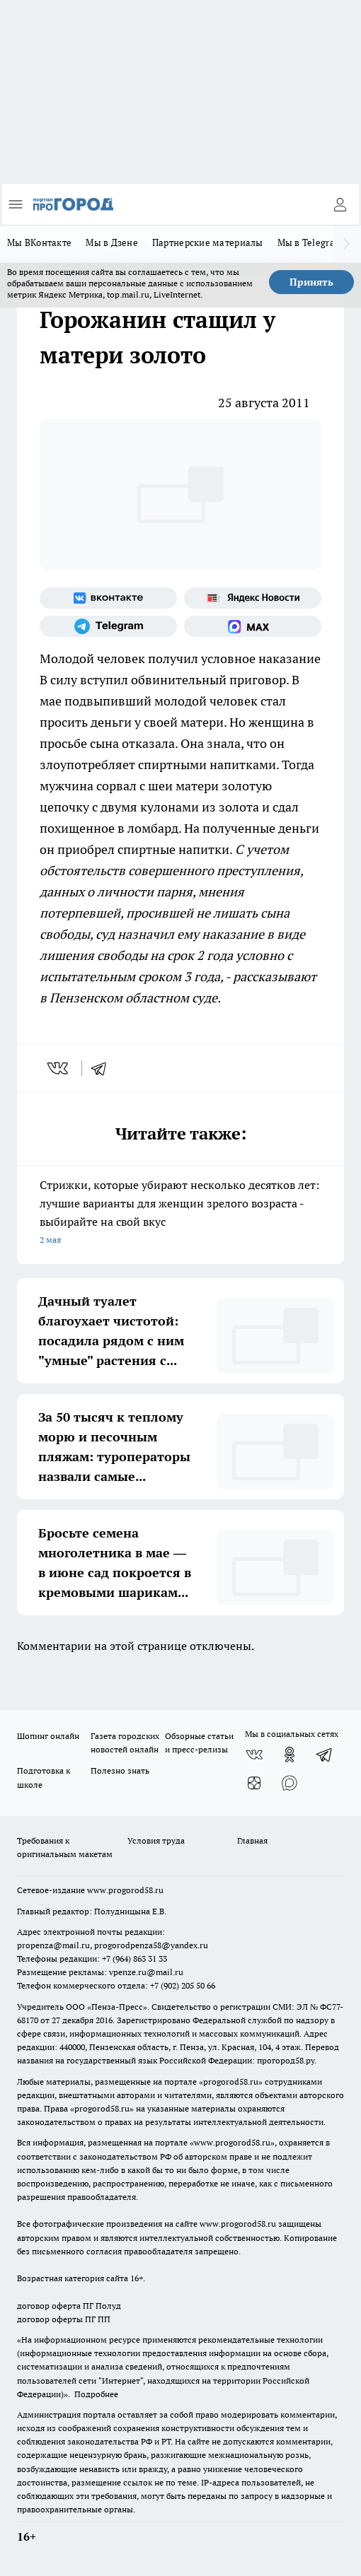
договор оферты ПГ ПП (63, 2319)
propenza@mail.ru (53, 1945)
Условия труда (156, 1840)
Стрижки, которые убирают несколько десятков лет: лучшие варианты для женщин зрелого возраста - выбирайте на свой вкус (180, 1213)
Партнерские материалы (207, 242)
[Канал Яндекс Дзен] (254, 1783)
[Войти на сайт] (340, 204)
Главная (252, 1840)
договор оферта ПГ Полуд (69, 2305)
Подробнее (96, 2394)
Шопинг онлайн (48, 1736)
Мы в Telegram (310, 242)
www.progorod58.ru (125, 1890)
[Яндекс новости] (252, 598)
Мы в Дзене (112, 242)
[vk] (59, 1068)
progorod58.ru (230, 2081)
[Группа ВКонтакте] (108, 598)
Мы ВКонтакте (39, 242)
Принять (311, 282)
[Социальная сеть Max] (252, 626)
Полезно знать (120, 1770)
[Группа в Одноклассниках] (289, 1754)
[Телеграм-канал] (108, 626)
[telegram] (103, 1068)
